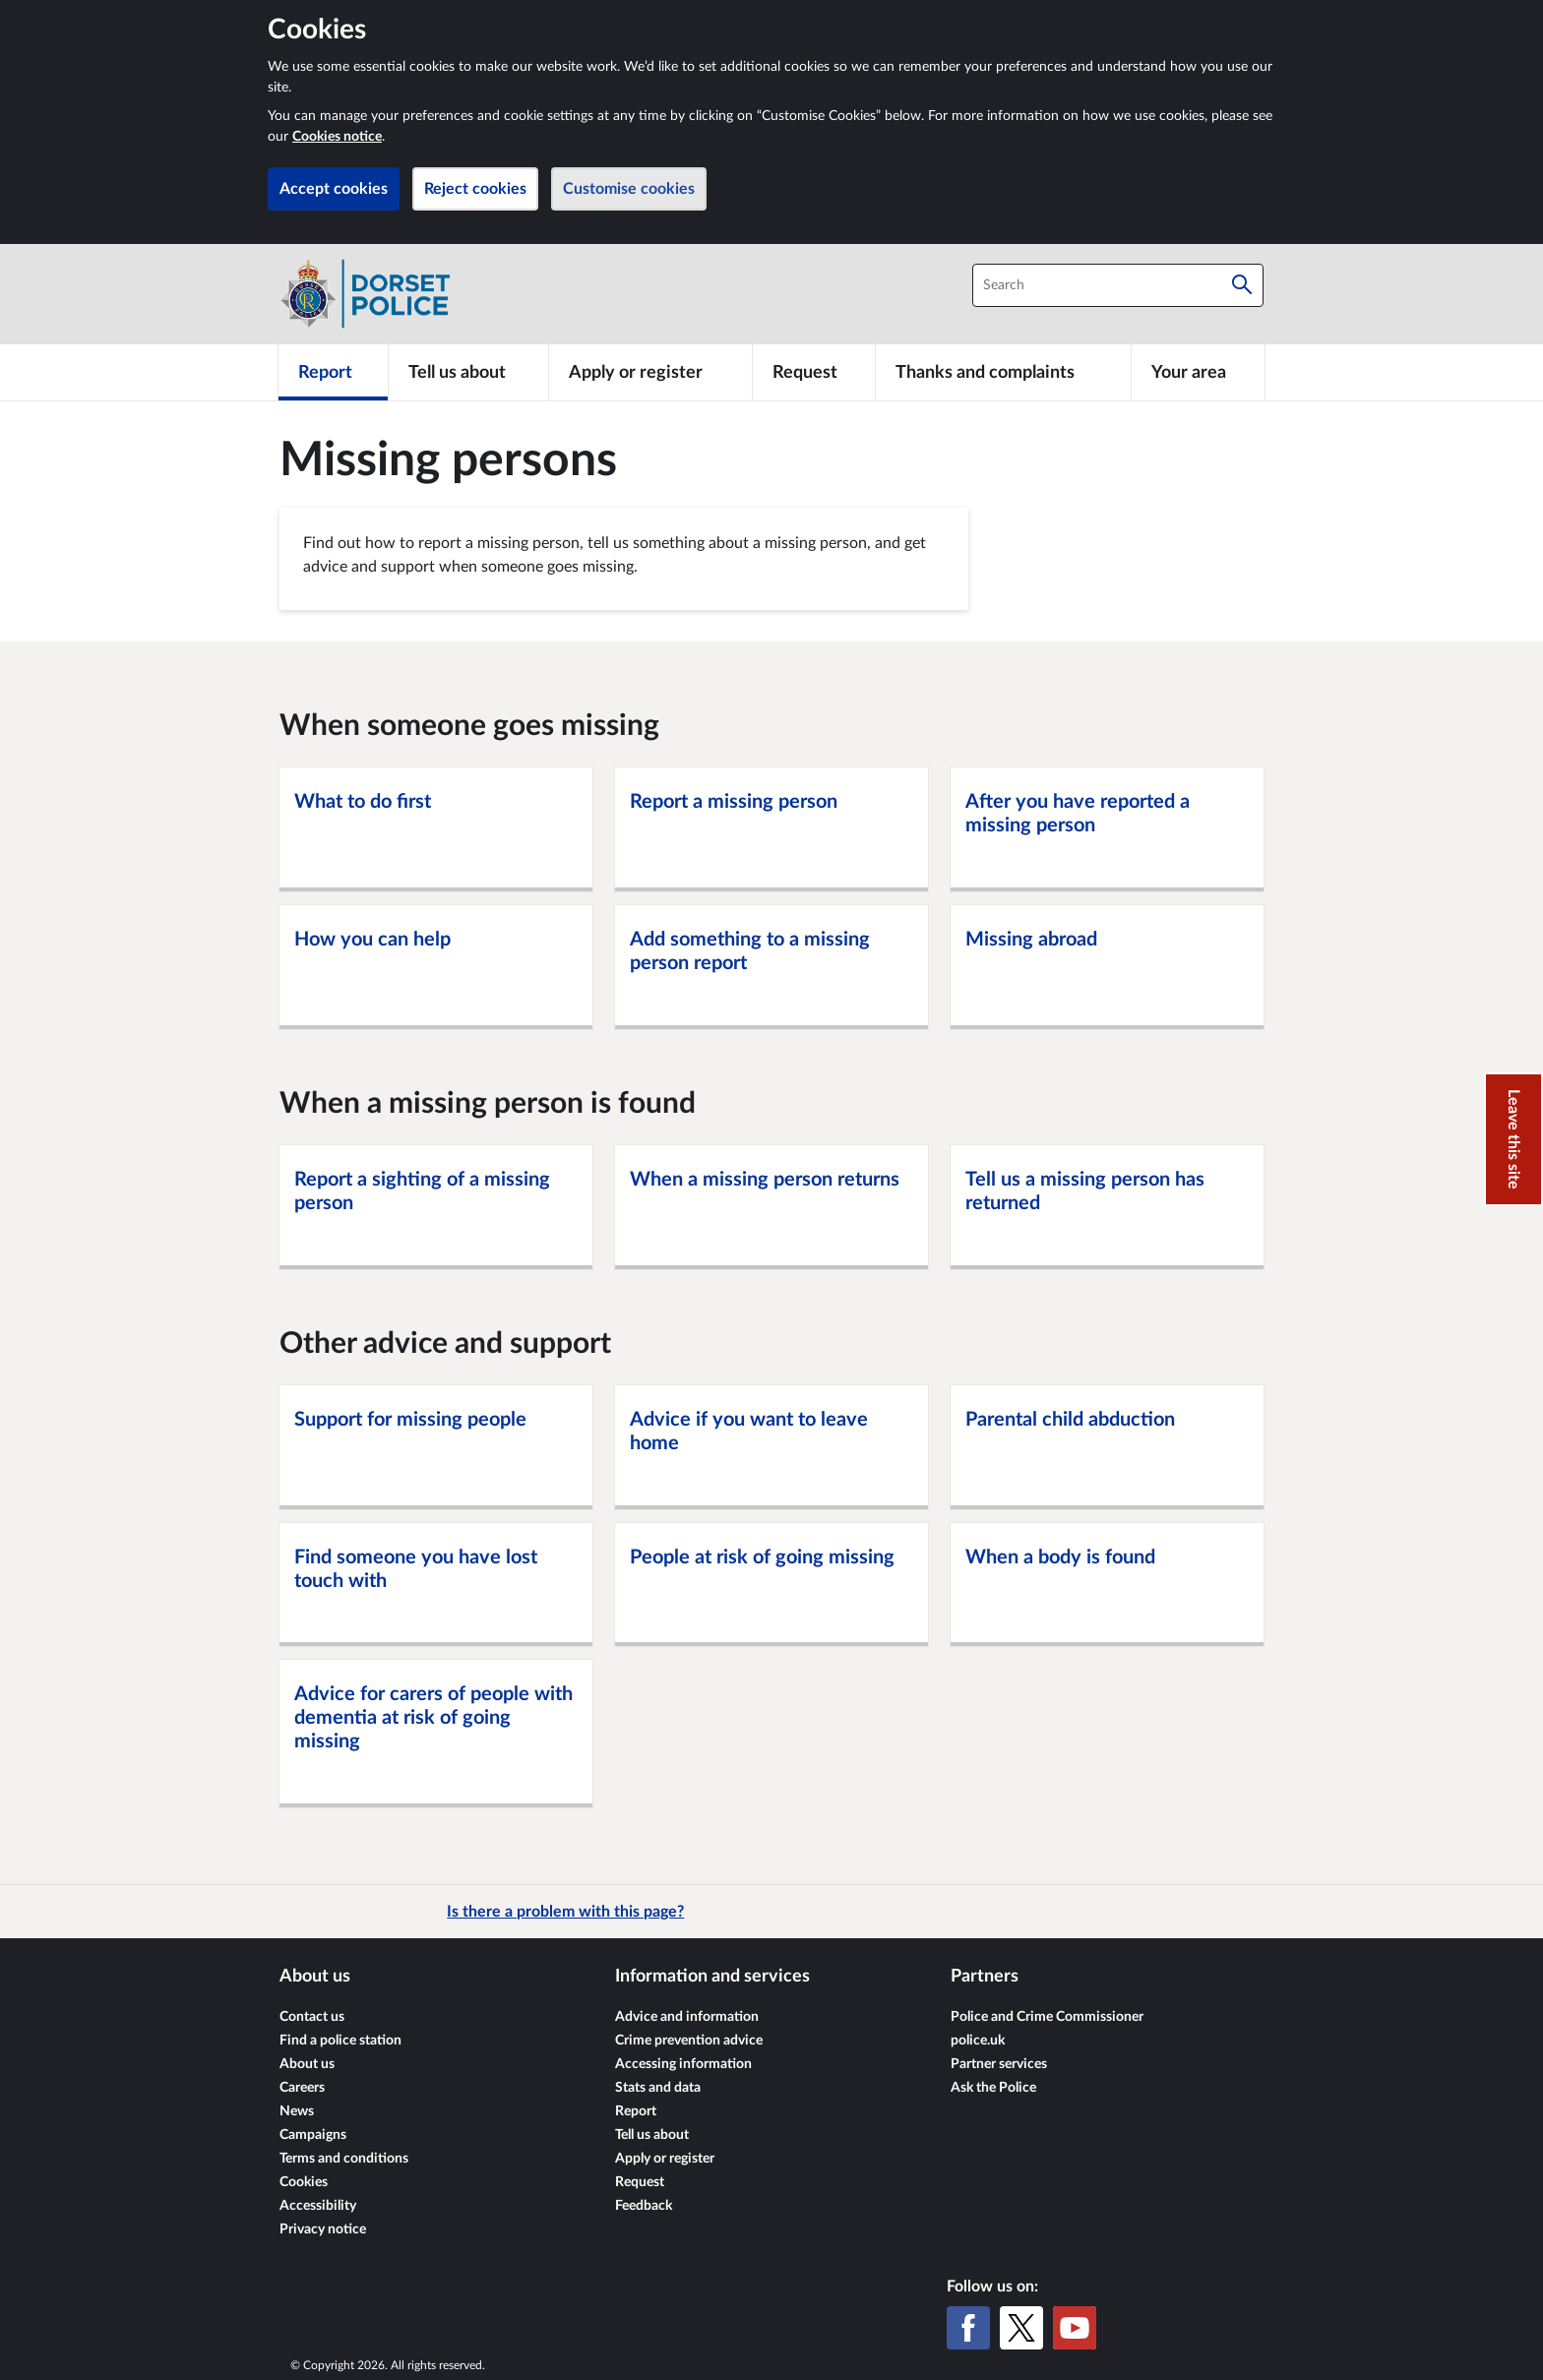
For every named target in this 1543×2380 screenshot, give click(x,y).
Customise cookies (629, 189)
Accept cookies (333, 189)
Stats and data (658, 2088)
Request (639, 2182)
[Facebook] (968, 2327)
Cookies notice (337, 137)
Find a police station (340, 2040)
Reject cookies (475, 189)
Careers (302, 2088)
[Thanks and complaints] (1003, 371)
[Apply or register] (650, 371)
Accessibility (317, 2206)
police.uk (978, 2040)
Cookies (303, 2182)
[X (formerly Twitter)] (1021, 2327)
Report (635, 2111)
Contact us (311, 2017)
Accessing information (683, 2064)
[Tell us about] (468, 371)
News (296, 2111)
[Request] (814, 371)
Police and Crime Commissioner (1047, 2017)
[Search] (1242, 285)
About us (307, 2064)
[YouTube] (1074, 2327)
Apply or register (664, 2159)
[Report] (333, 371)
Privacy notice (322, 2229)
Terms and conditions (343, 2159)
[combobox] (1118, 285)
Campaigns (312, 2135)
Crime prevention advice (689, 2040)
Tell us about (652, 2135)
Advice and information (687, 2017)
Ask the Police (993, 2088)
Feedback (643, 2206)
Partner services (999, 2064)
